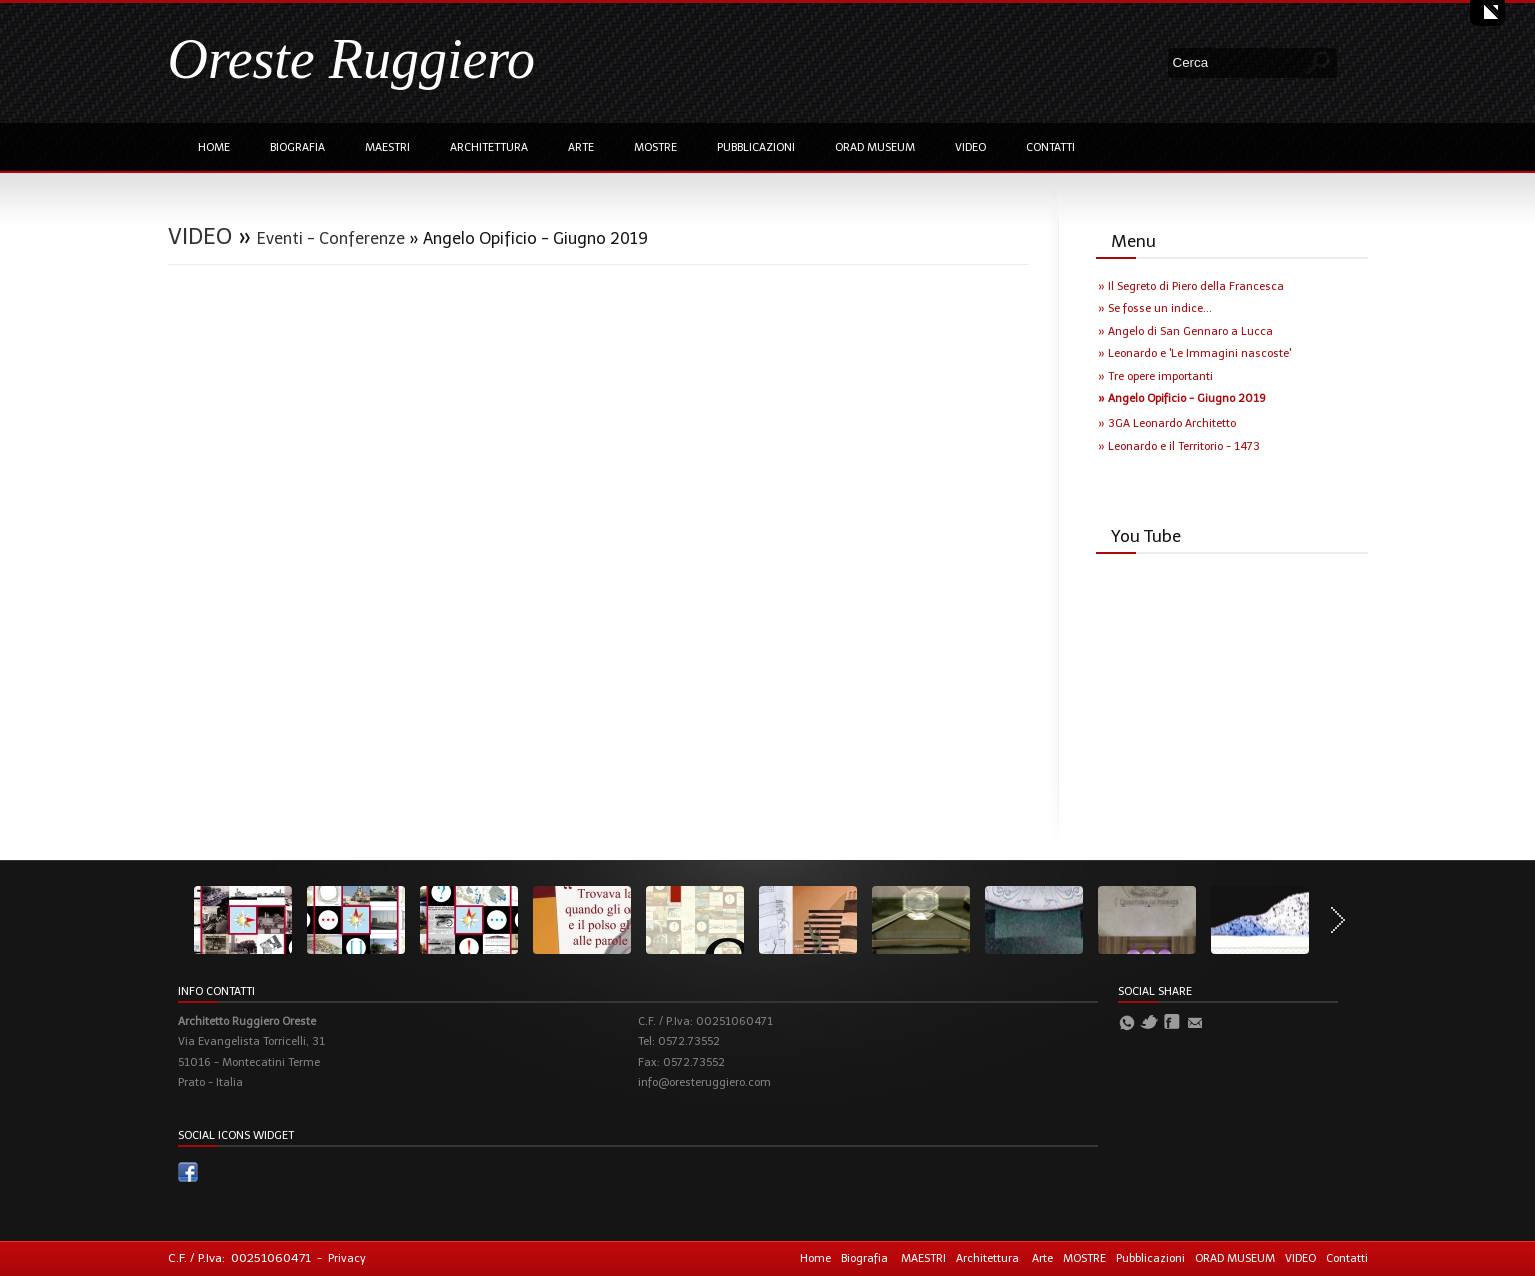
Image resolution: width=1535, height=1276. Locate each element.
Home (214, 147)
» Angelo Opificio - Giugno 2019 (1182, 398)
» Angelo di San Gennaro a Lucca (1185, 331)
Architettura (489, 147)
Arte (581, 147)
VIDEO (970, 147)
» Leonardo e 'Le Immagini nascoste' (1194, 353)
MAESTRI (387, 147)
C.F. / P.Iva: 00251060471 (239, 1258)
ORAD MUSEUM (875, 147)
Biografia (297, 147)
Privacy (347, 1258)
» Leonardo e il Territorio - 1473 (1179, 446)
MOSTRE (655, 147)
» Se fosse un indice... (1155, 308)
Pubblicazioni (756, 147)
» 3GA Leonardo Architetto (1167, 423)
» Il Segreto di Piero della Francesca (1191, 286)
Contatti (1050, 147)
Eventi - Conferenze (331, 238)
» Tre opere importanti (1155, 376)
